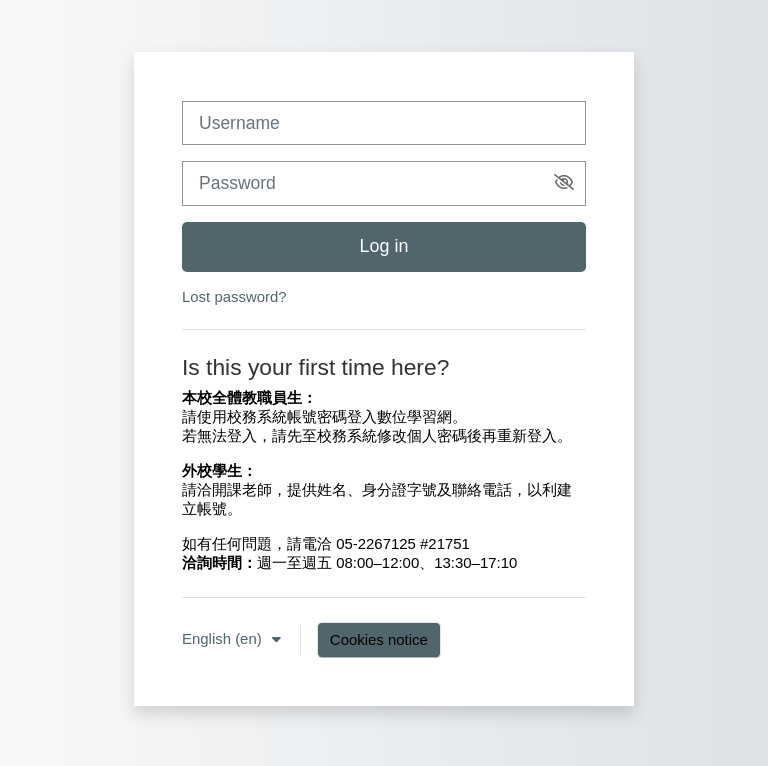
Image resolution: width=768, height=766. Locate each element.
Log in (384, 246)
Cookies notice (379, 639)
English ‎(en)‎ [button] (224, 638)
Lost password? (234, 296)
